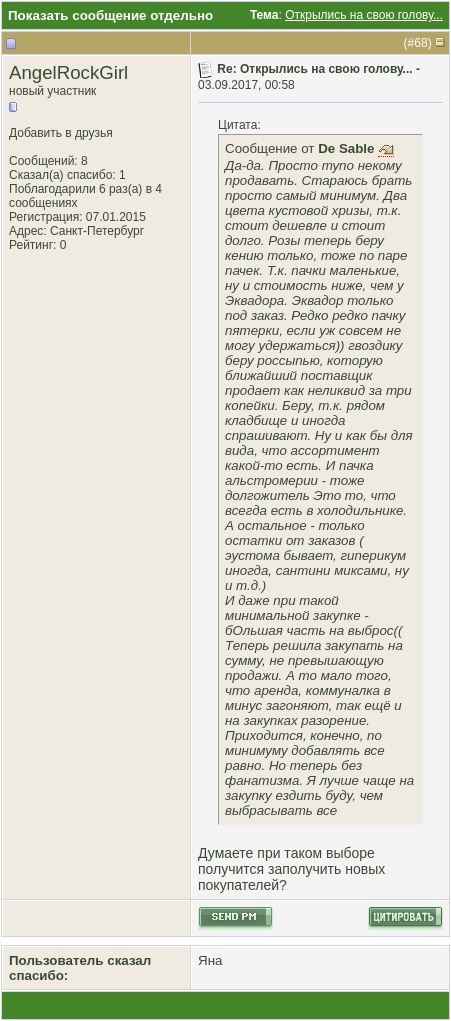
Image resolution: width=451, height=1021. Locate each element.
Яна (210, 960)
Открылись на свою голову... (364, 15)
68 (420, 43)
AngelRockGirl (68, 72)
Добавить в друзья (61, 133)
